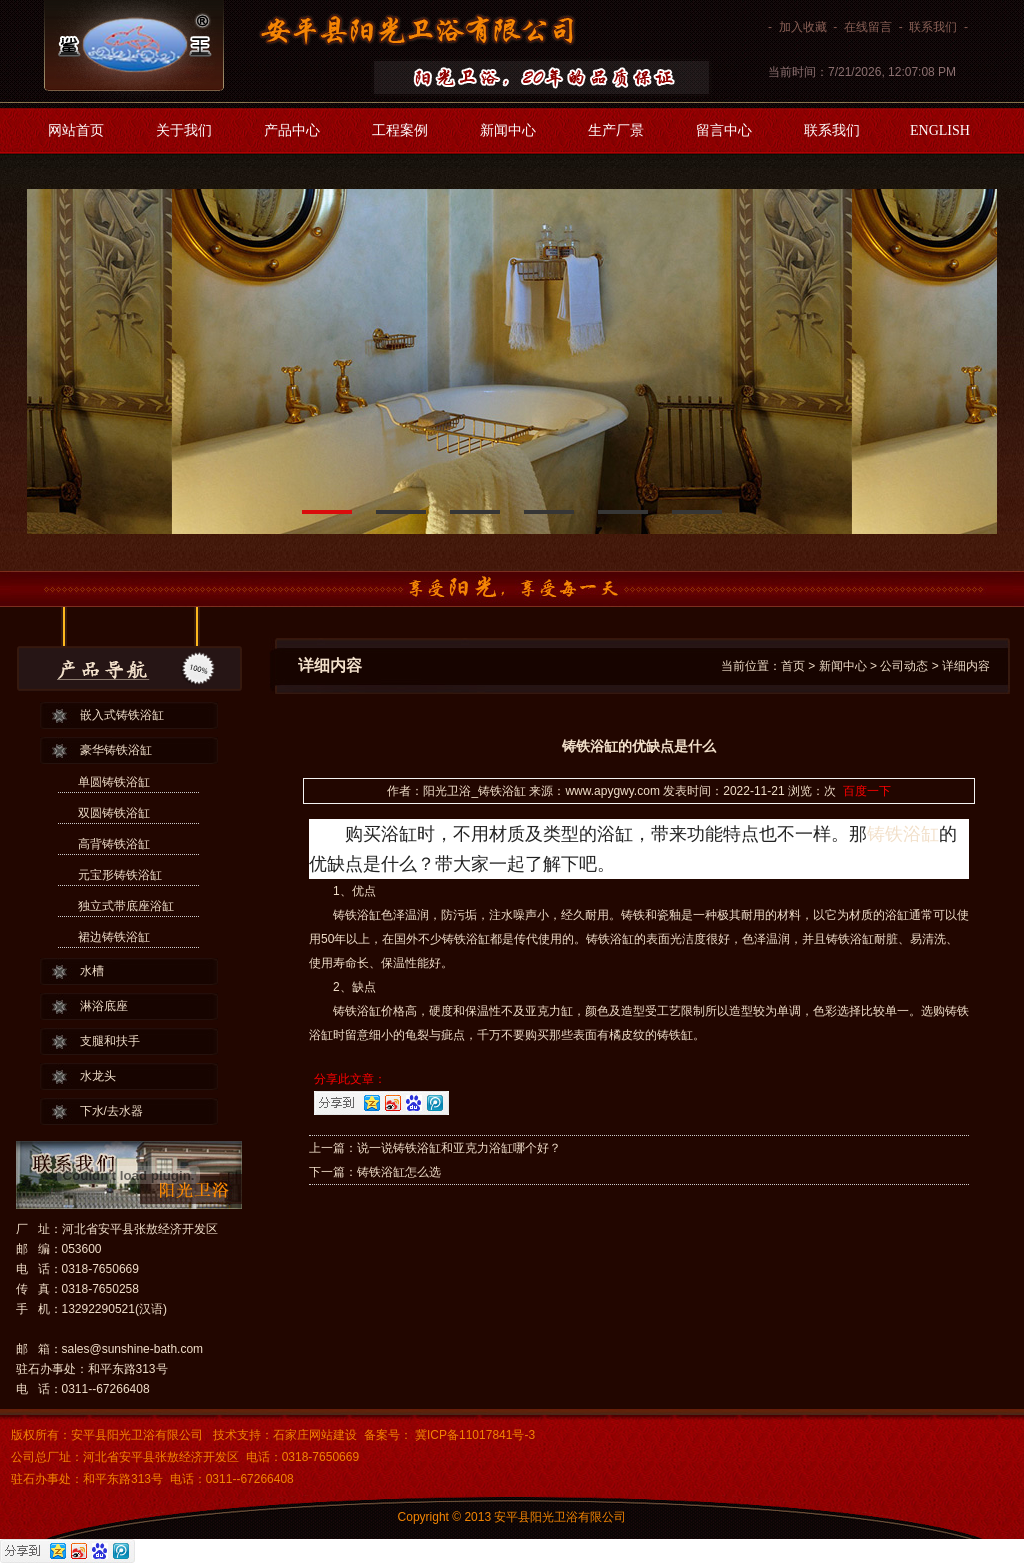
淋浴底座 (104, 1006)
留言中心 (724, 130)
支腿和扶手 (110, 1041)
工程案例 (400, 130)
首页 (793, 666)
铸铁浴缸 (903, 834)
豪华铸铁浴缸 (116, 750)
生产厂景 (616, 130)
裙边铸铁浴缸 (114, 937)
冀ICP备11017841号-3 (473, 1435)
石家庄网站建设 (315, 1435)
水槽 (92, 971)
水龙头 (98, 1076)
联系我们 (933, 27)
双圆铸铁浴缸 (114, 813)
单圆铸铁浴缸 (114, 782)
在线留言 (868, 27)
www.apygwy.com (612, 791)
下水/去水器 (111, 1111)
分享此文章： (350, 1079)
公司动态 (904, 666)
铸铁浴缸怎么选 (399, 1172)
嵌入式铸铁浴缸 (122, 715)
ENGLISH (940, 130)
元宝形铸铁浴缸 (120, 875)
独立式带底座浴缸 (126, 906)
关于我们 (184, 130)
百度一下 (867, 791)
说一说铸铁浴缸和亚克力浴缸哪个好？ (459, 1148)
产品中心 (292, 130)
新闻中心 (508, 130)
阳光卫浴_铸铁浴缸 (474, 791)
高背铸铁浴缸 (114, 844)
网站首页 (76, 130)
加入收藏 (803, 27)
